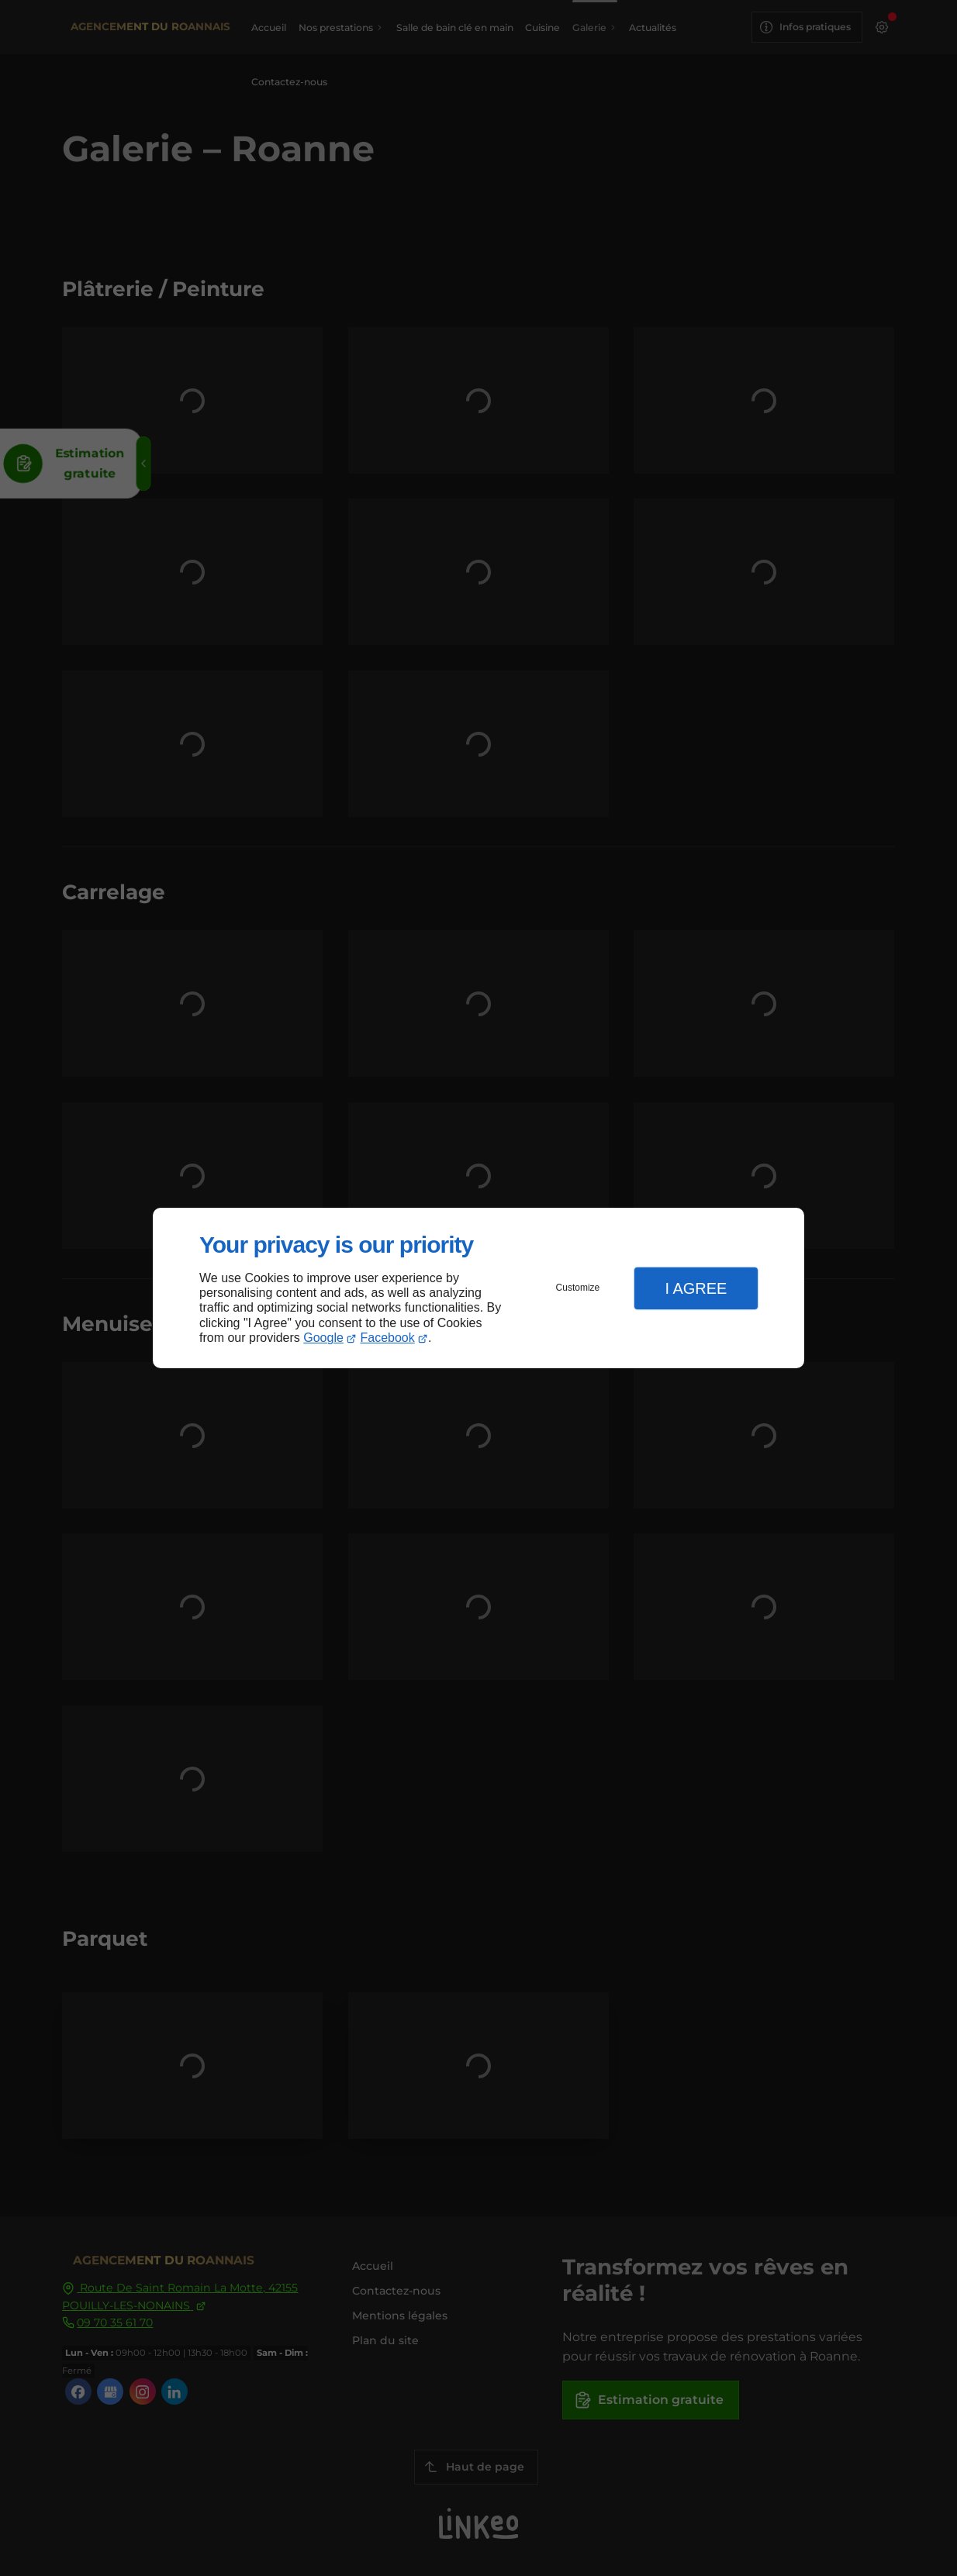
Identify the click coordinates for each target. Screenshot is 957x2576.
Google (323, 1337)
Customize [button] (578, 1287)
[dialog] (478, 1288)
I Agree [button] (696, 1288)
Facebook (388, 1337)
